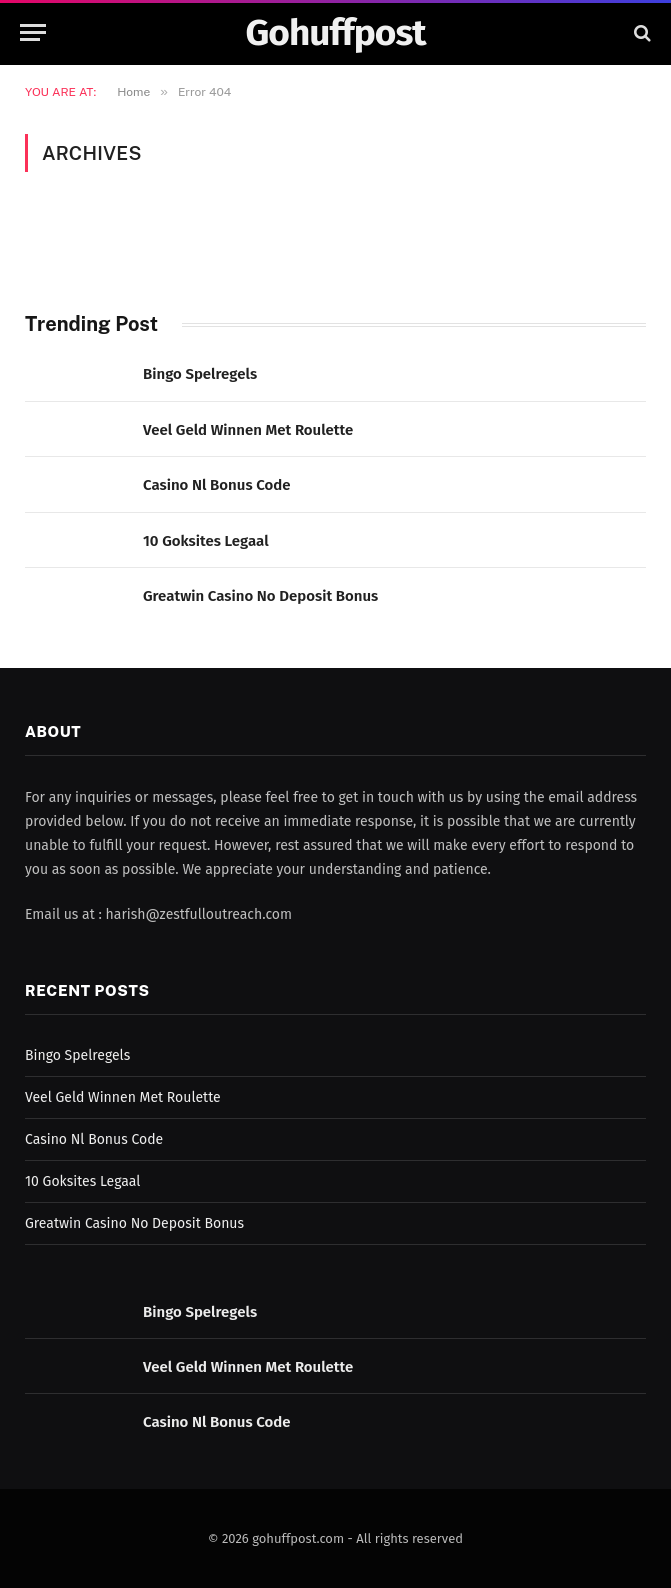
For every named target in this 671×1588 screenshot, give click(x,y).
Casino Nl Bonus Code (217, 485)
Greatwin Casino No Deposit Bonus (260, 596)
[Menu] (33, 32)
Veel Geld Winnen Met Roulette (248, 430)
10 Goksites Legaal (206, 541)
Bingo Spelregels (200, 374)
